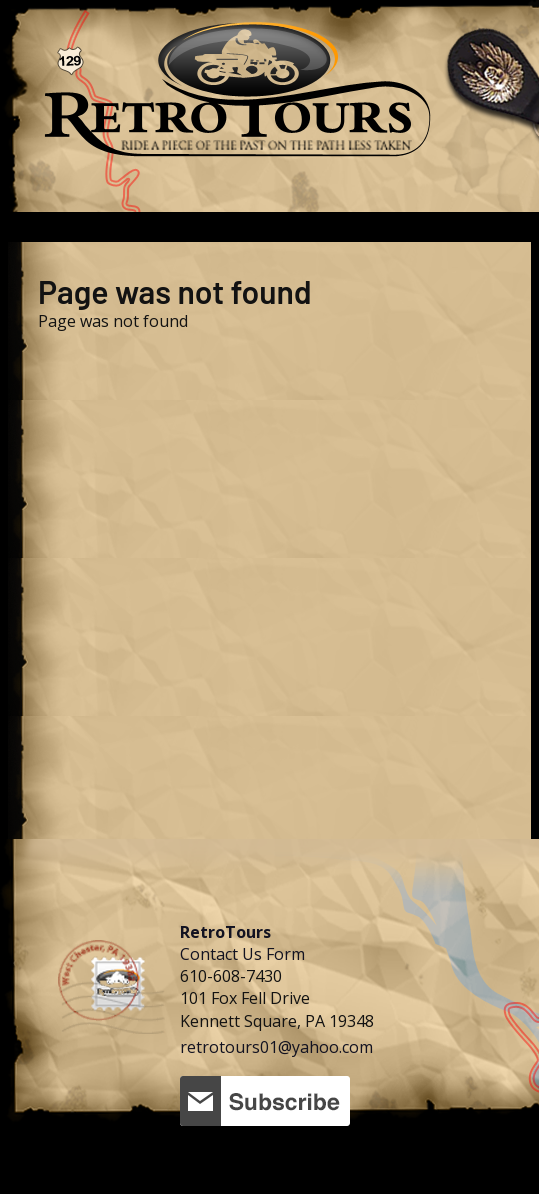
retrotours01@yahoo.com (276, 1047)
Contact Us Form (242, 954)
